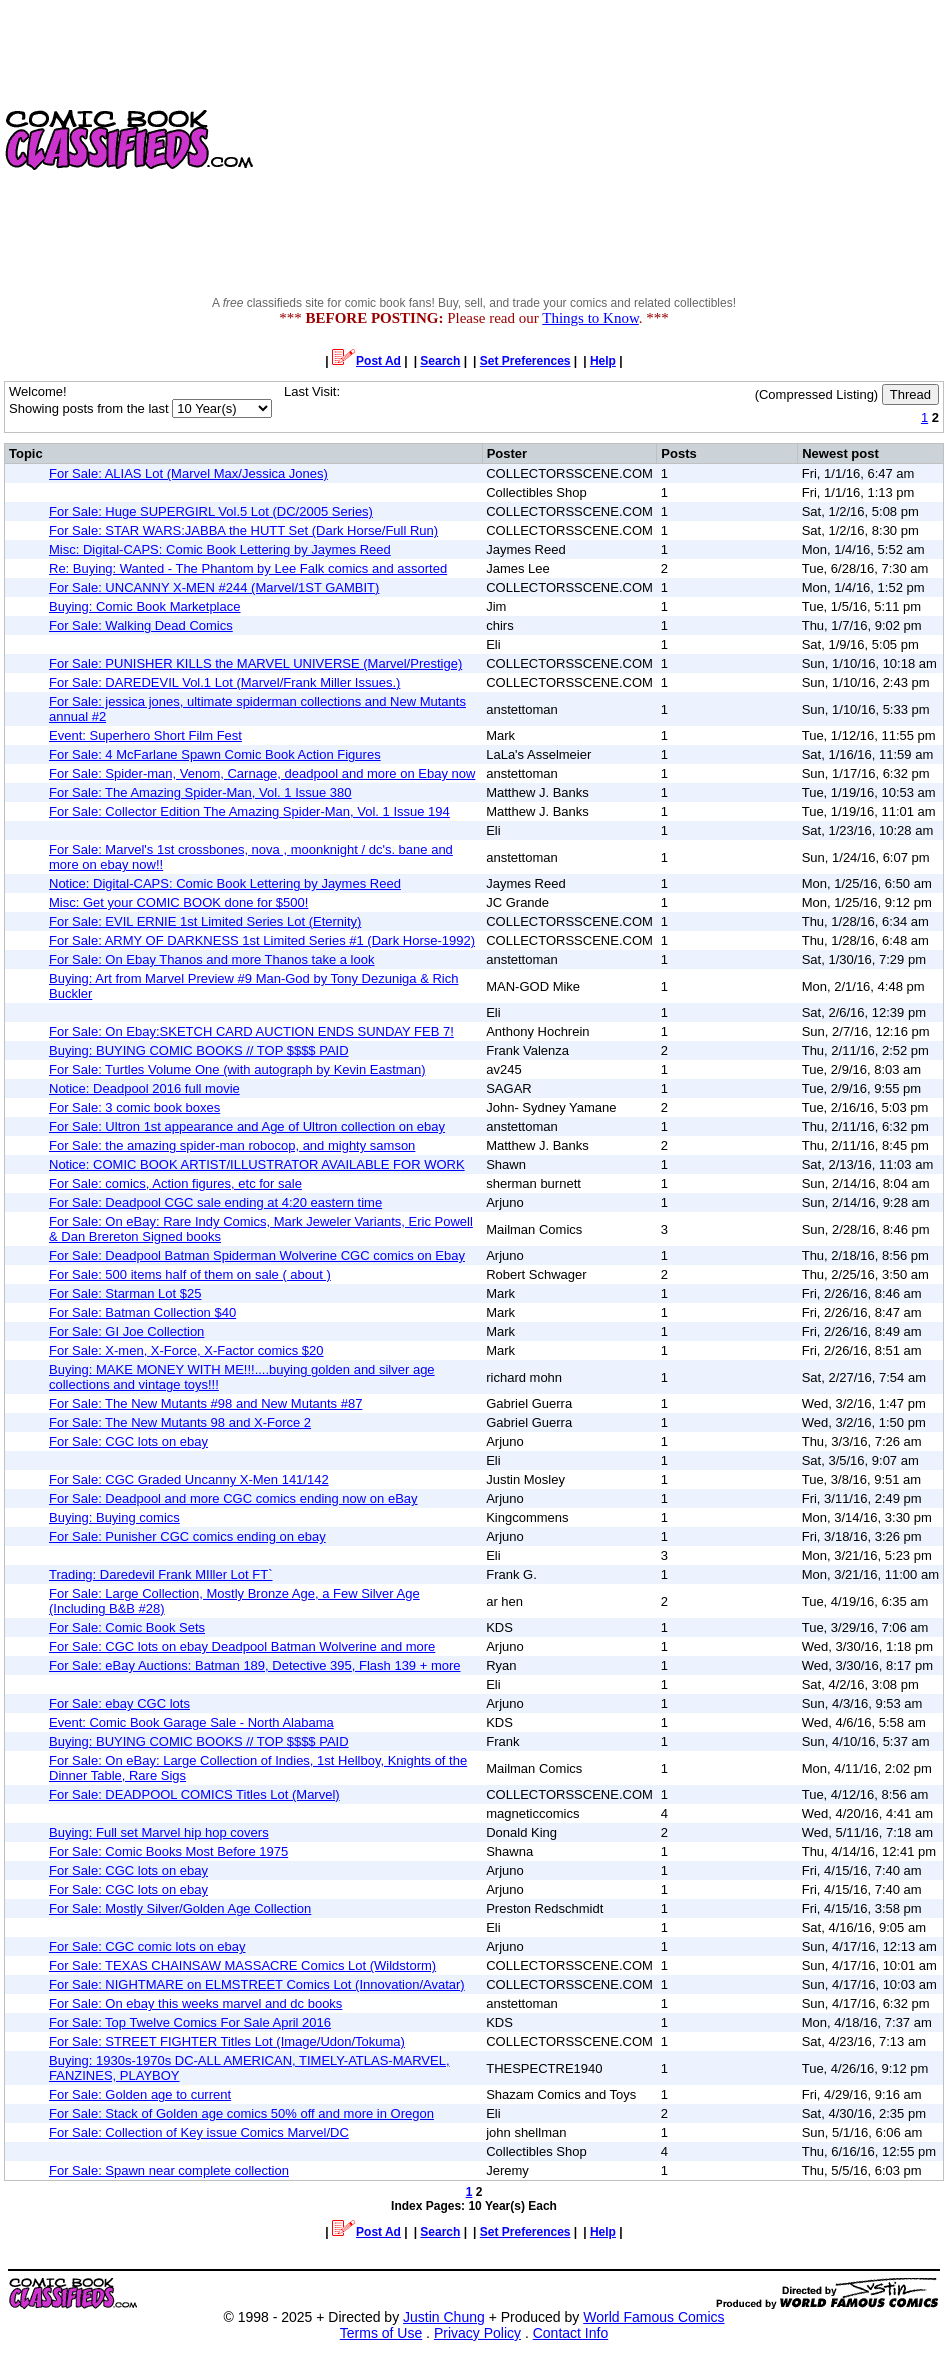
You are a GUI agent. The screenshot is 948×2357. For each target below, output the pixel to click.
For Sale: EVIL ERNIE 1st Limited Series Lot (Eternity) (205, 921)
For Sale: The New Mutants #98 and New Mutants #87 (205, 1403)
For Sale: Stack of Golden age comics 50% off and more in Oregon (241, 2113)
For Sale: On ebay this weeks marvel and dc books (195, 2003)
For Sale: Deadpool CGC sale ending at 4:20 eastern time (215, 1202)
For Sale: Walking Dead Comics (141, 625)
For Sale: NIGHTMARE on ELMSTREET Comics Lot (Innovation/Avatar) (257, 1984)
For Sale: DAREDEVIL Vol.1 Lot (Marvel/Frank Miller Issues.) (224, 682)
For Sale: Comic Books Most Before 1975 (168, 1851)
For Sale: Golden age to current (140, 2094)
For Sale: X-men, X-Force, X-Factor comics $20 (186, 1350)
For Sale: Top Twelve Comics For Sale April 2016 (190, 2022)
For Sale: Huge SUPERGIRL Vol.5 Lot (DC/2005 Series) (211, 511)
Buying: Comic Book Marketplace (144, 606)
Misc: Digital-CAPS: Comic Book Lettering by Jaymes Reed (220, 549)
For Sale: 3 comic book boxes (134, 1107)
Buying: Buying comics (114, 1517)
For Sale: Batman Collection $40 (142, 1312)
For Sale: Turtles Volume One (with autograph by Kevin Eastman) (237, 1069)
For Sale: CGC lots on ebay (128, 1441)
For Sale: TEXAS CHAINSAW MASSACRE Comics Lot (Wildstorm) (242, 1965)
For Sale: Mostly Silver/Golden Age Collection (180, 1908)
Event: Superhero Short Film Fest (145, 735)
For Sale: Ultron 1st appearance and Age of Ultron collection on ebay (247, 1126)
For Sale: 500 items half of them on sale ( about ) (190, 1274)
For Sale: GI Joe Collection (126, 1331)
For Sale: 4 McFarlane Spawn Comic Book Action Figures (215, 754)
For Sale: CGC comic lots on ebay (147, 1946)
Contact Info (571, 2333)
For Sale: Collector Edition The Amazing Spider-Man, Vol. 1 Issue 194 (249, 811)
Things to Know (590, 318)
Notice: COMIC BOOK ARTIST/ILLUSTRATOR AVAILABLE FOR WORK (257, 1164)
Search (440, 361)
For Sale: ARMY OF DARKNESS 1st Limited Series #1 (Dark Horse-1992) (262, 940)
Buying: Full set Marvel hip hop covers (159, 1832)
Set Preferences (525, 361)
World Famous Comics (653, 2317)
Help (603, 361)
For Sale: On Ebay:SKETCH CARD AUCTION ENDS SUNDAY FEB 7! (251, 1031)
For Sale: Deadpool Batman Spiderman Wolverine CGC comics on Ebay (257, 1255)
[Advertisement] (603, 140)
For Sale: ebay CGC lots (119, 1703)
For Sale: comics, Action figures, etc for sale (175, 1183)
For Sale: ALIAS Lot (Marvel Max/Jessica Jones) (188, 473)
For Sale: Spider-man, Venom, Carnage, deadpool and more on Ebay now (262, 773)
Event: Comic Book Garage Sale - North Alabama (191, 1722)
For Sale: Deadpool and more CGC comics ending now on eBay (233, 1498)
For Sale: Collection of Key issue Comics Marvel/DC (199, 2132)
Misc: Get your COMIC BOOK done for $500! (178, 902)
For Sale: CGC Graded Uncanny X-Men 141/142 (189, 1479)
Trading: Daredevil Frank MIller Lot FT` (160, 1574)
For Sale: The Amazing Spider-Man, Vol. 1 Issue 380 (200, 792)
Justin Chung (444, 2317)
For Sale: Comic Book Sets (127, 1627)
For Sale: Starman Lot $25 (125, 1293)
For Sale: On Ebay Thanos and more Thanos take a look (211, 959)
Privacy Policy (477, 2333)
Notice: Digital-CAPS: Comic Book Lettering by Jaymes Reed (225, 883)
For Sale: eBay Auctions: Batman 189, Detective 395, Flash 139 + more (255, 1665)
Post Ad (366, 361)
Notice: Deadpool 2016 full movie (144, 1088)
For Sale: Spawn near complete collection (169, 2170)
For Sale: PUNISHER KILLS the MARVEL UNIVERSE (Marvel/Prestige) (255, 663)
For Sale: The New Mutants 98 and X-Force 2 (180, 1422)
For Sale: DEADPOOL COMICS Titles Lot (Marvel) (194, 1794)
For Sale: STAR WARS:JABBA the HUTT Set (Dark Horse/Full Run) (243, 530)
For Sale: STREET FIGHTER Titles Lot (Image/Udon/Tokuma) (227, 2041)
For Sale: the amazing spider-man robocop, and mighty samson (232, 1145)
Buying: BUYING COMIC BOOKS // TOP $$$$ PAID (199, 1050)
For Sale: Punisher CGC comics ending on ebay (187, 1536)
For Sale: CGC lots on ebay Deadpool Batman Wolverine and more (242, 1646)
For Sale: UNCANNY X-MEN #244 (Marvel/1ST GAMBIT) (214, 587)
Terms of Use (381, 2333)
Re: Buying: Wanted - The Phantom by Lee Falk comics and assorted (248, 568)
